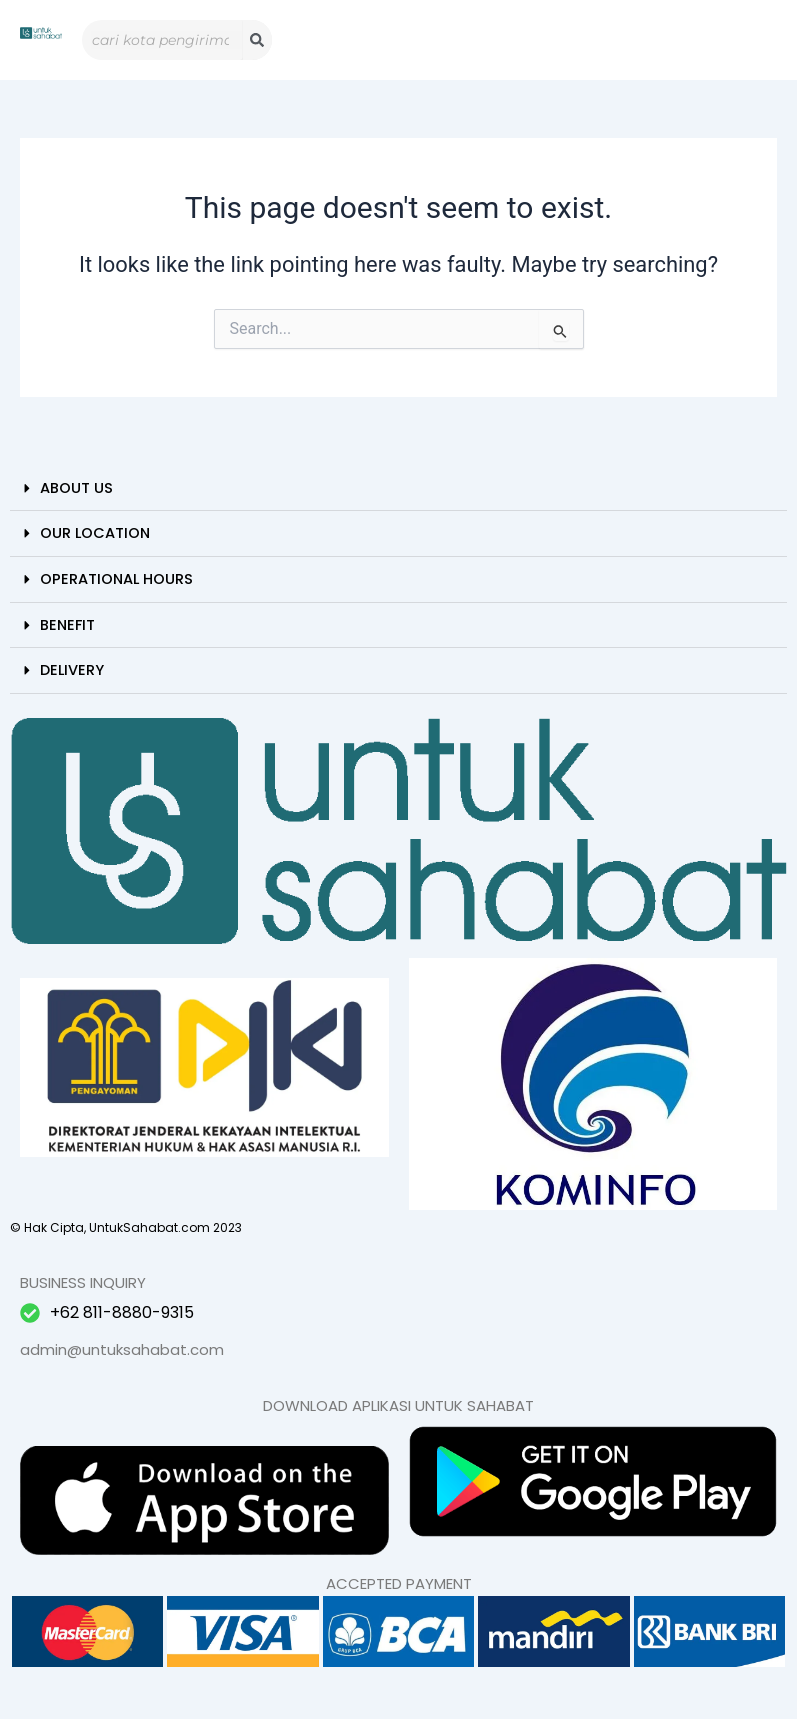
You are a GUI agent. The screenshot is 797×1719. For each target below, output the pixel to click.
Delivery (72, 670)
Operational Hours (116, 579)
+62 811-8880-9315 (122, 1312)
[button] (398, 489)
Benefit (67, 625)
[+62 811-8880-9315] (30, 1313)
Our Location (95, 533)
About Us (76, 488)
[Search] (257, 40)
